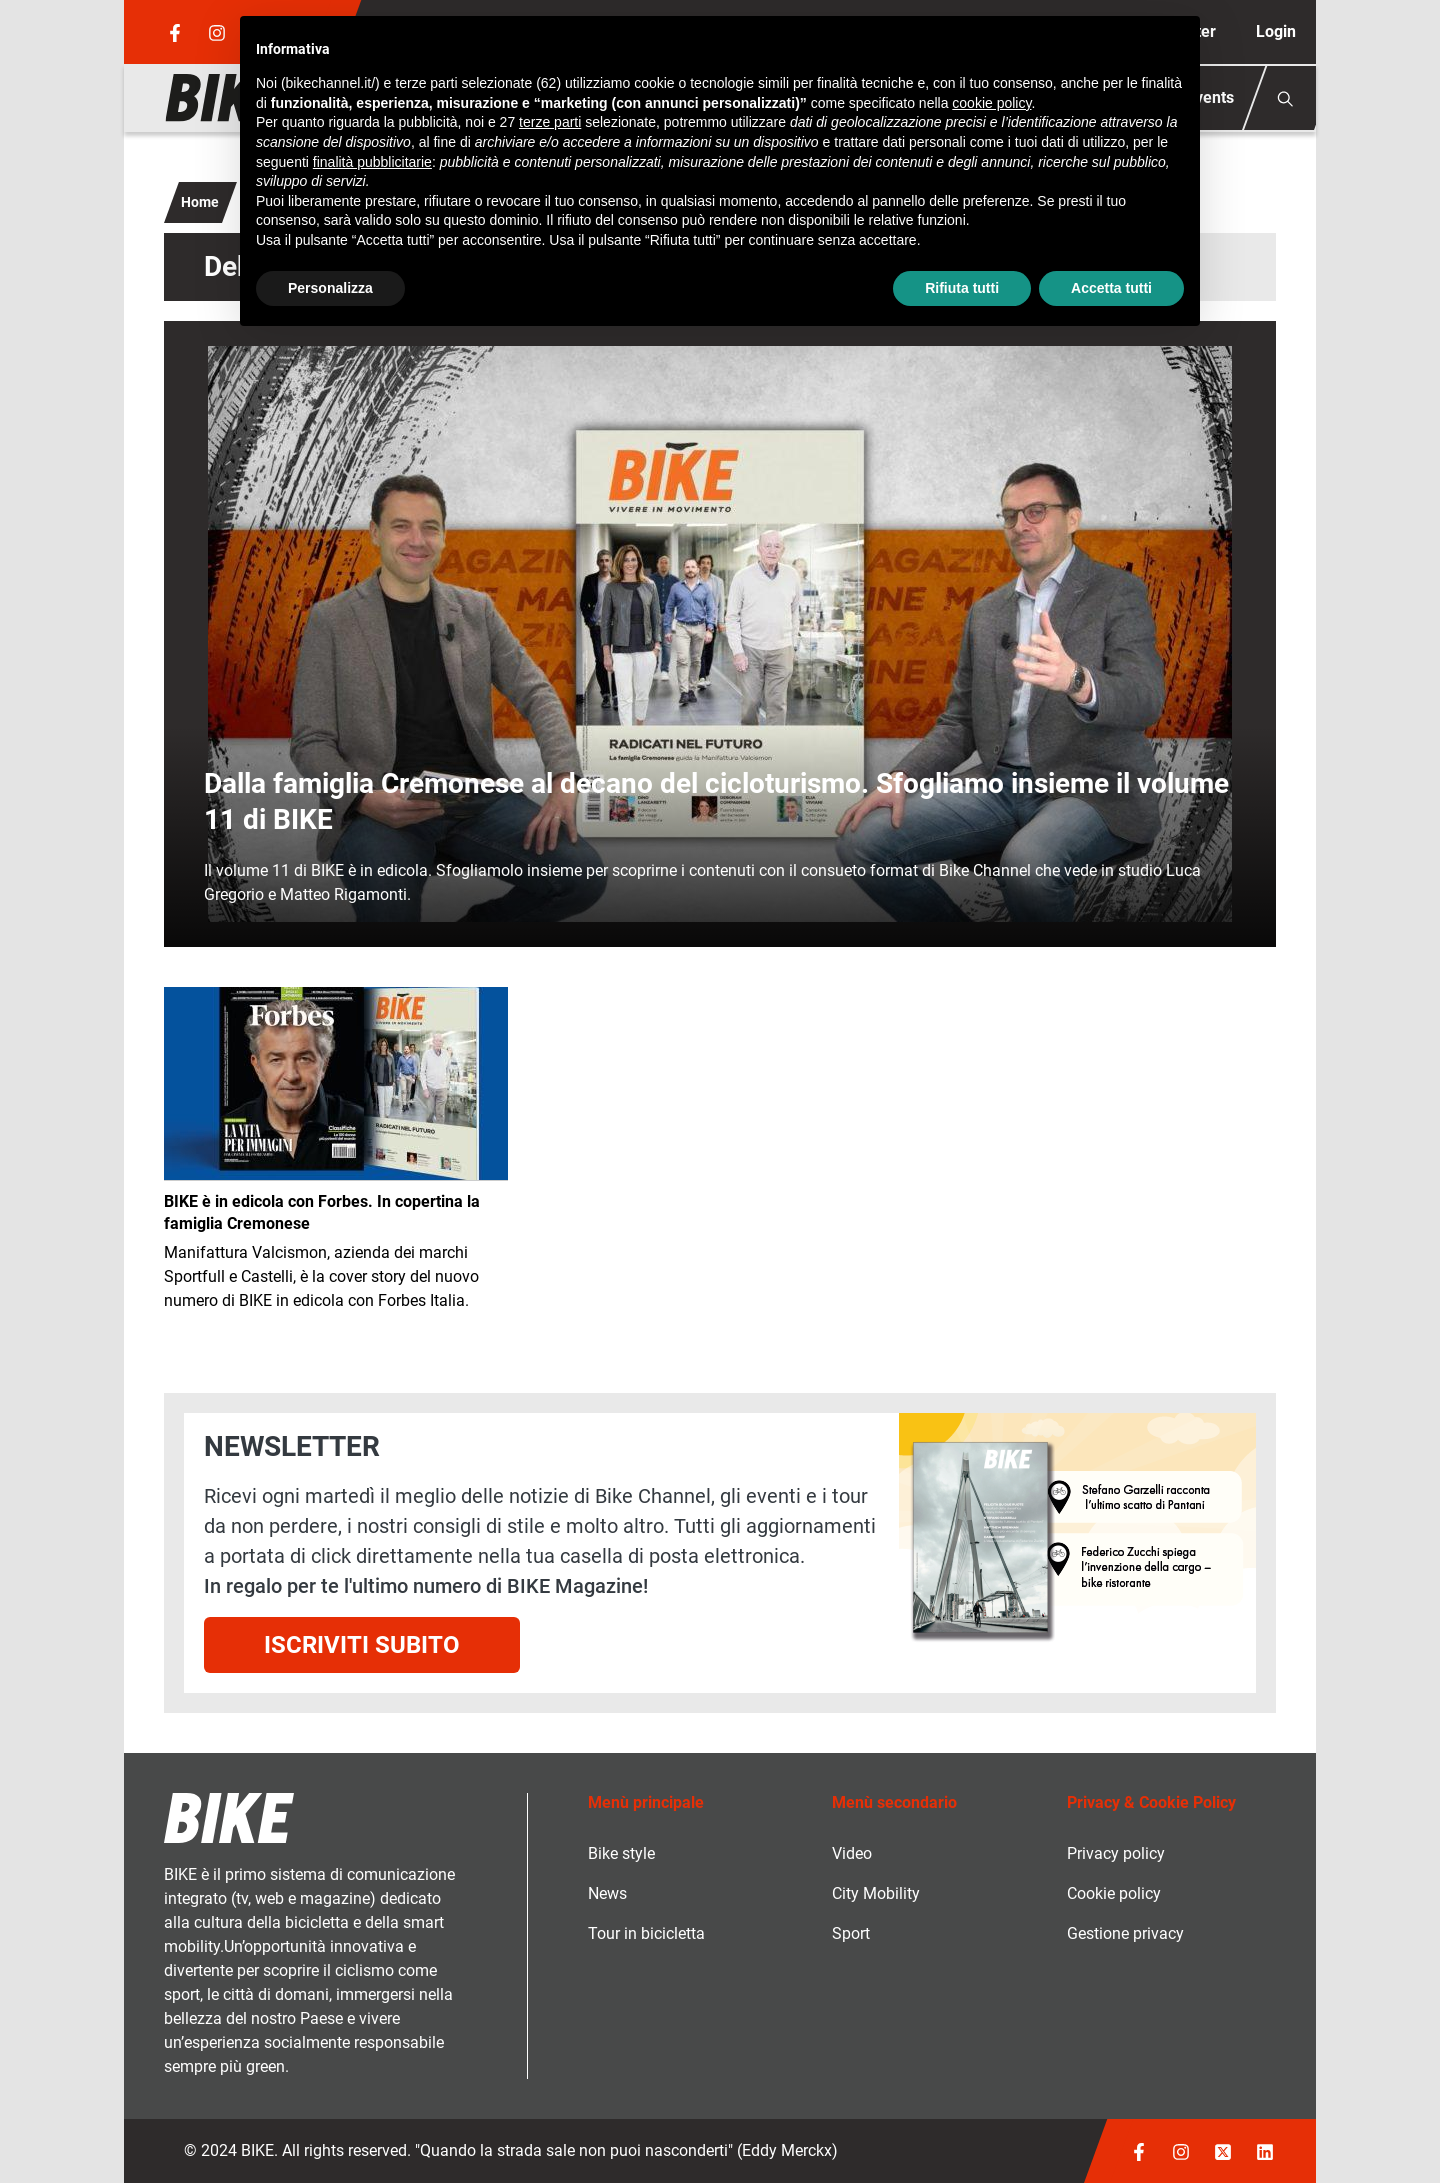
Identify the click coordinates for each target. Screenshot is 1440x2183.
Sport (851, 1933)
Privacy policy (1116, 1853)
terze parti (550, 122)
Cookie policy (1114, 1893)
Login (1276, 31)
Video (852, 1853)
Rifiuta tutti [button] (962, 288)
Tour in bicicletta (646, 1933)
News (607, 1893)
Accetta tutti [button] (1111, 288)
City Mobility (876, 1893)
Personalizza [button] (330, 288)
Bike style (621, 1853)
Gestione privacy (1125, 1933)
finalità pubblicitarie (372, 162)
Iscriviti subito (362, 1645)
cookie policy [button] (991, 103)
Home (200, 202)
